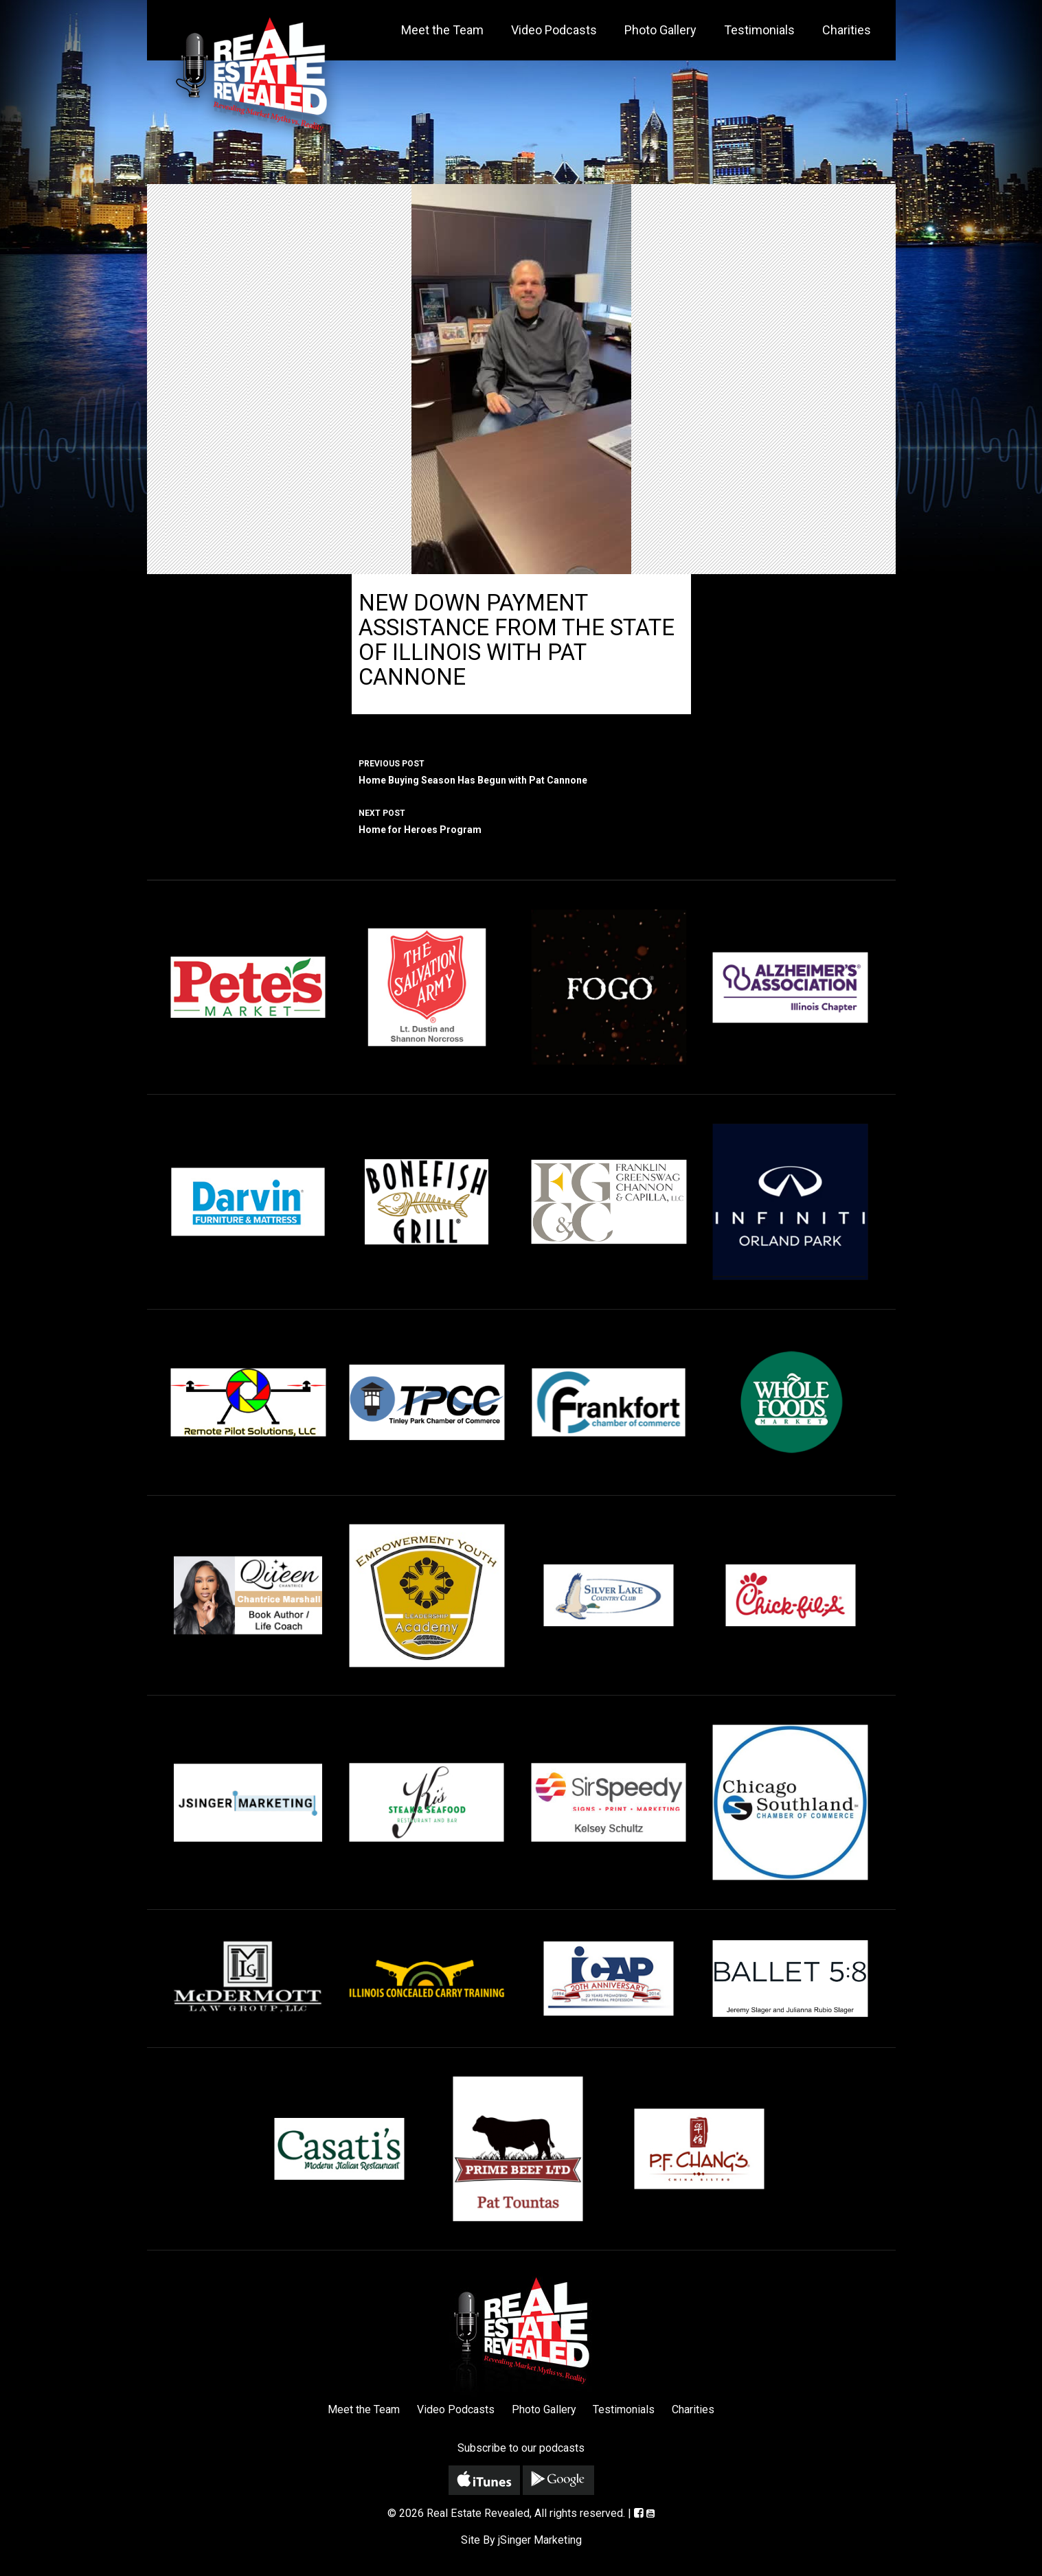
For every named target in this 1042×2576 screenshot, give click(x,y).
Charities (846, 30)
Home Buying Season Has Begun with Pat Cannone (521, 770)
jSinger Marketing (540, 2539)
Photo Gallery (660, 30)
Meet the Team (442, 30)
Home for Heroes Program (521, 820)
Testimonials (759, 30)
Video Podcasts (554, 30)
